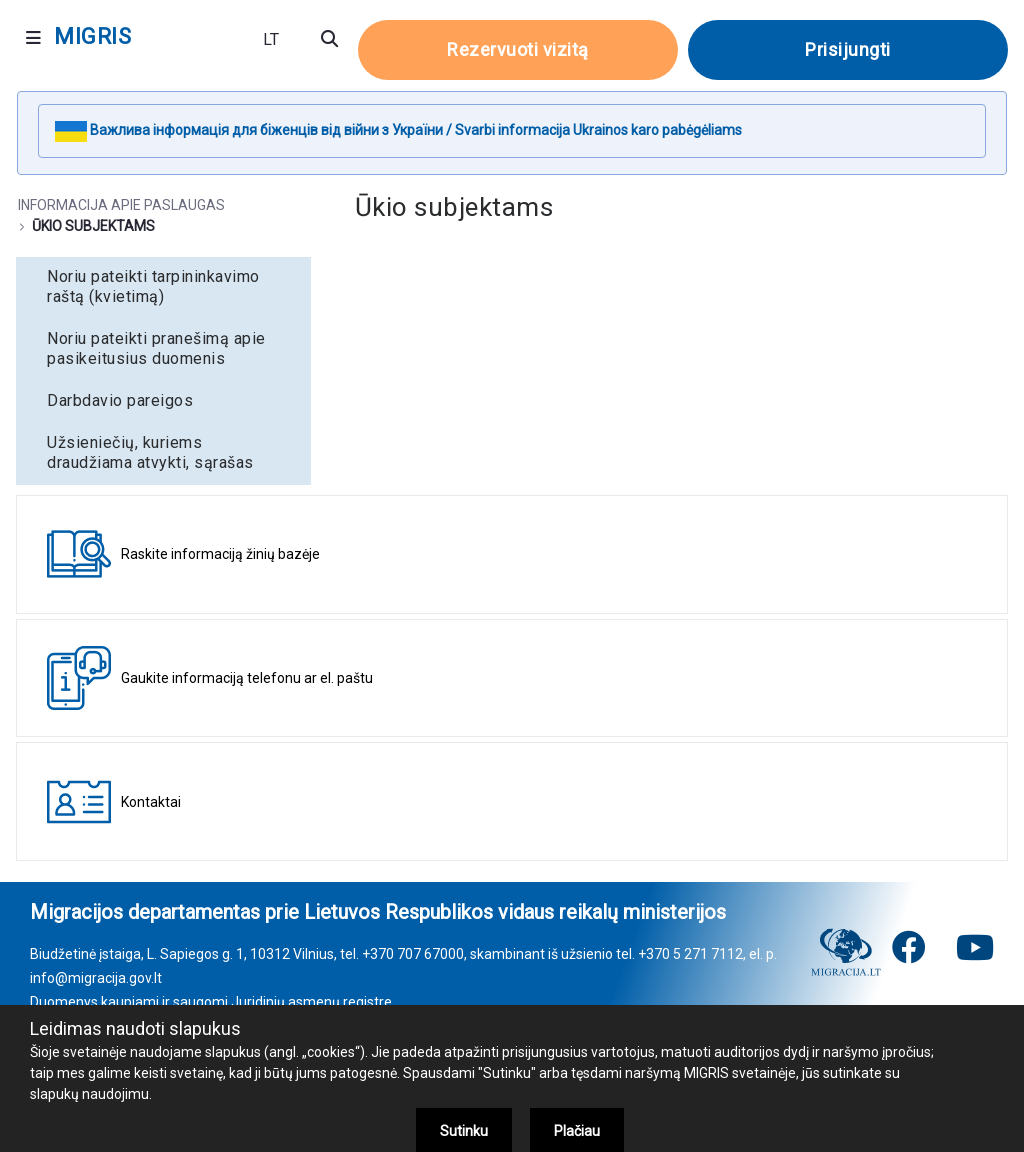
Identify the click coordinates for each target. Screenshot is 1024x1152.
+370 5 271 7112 (690, 954)
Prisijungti (848, 49)
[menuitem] (163, 287)
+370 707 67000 (413, 954)
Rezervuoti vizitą (518, 49)
